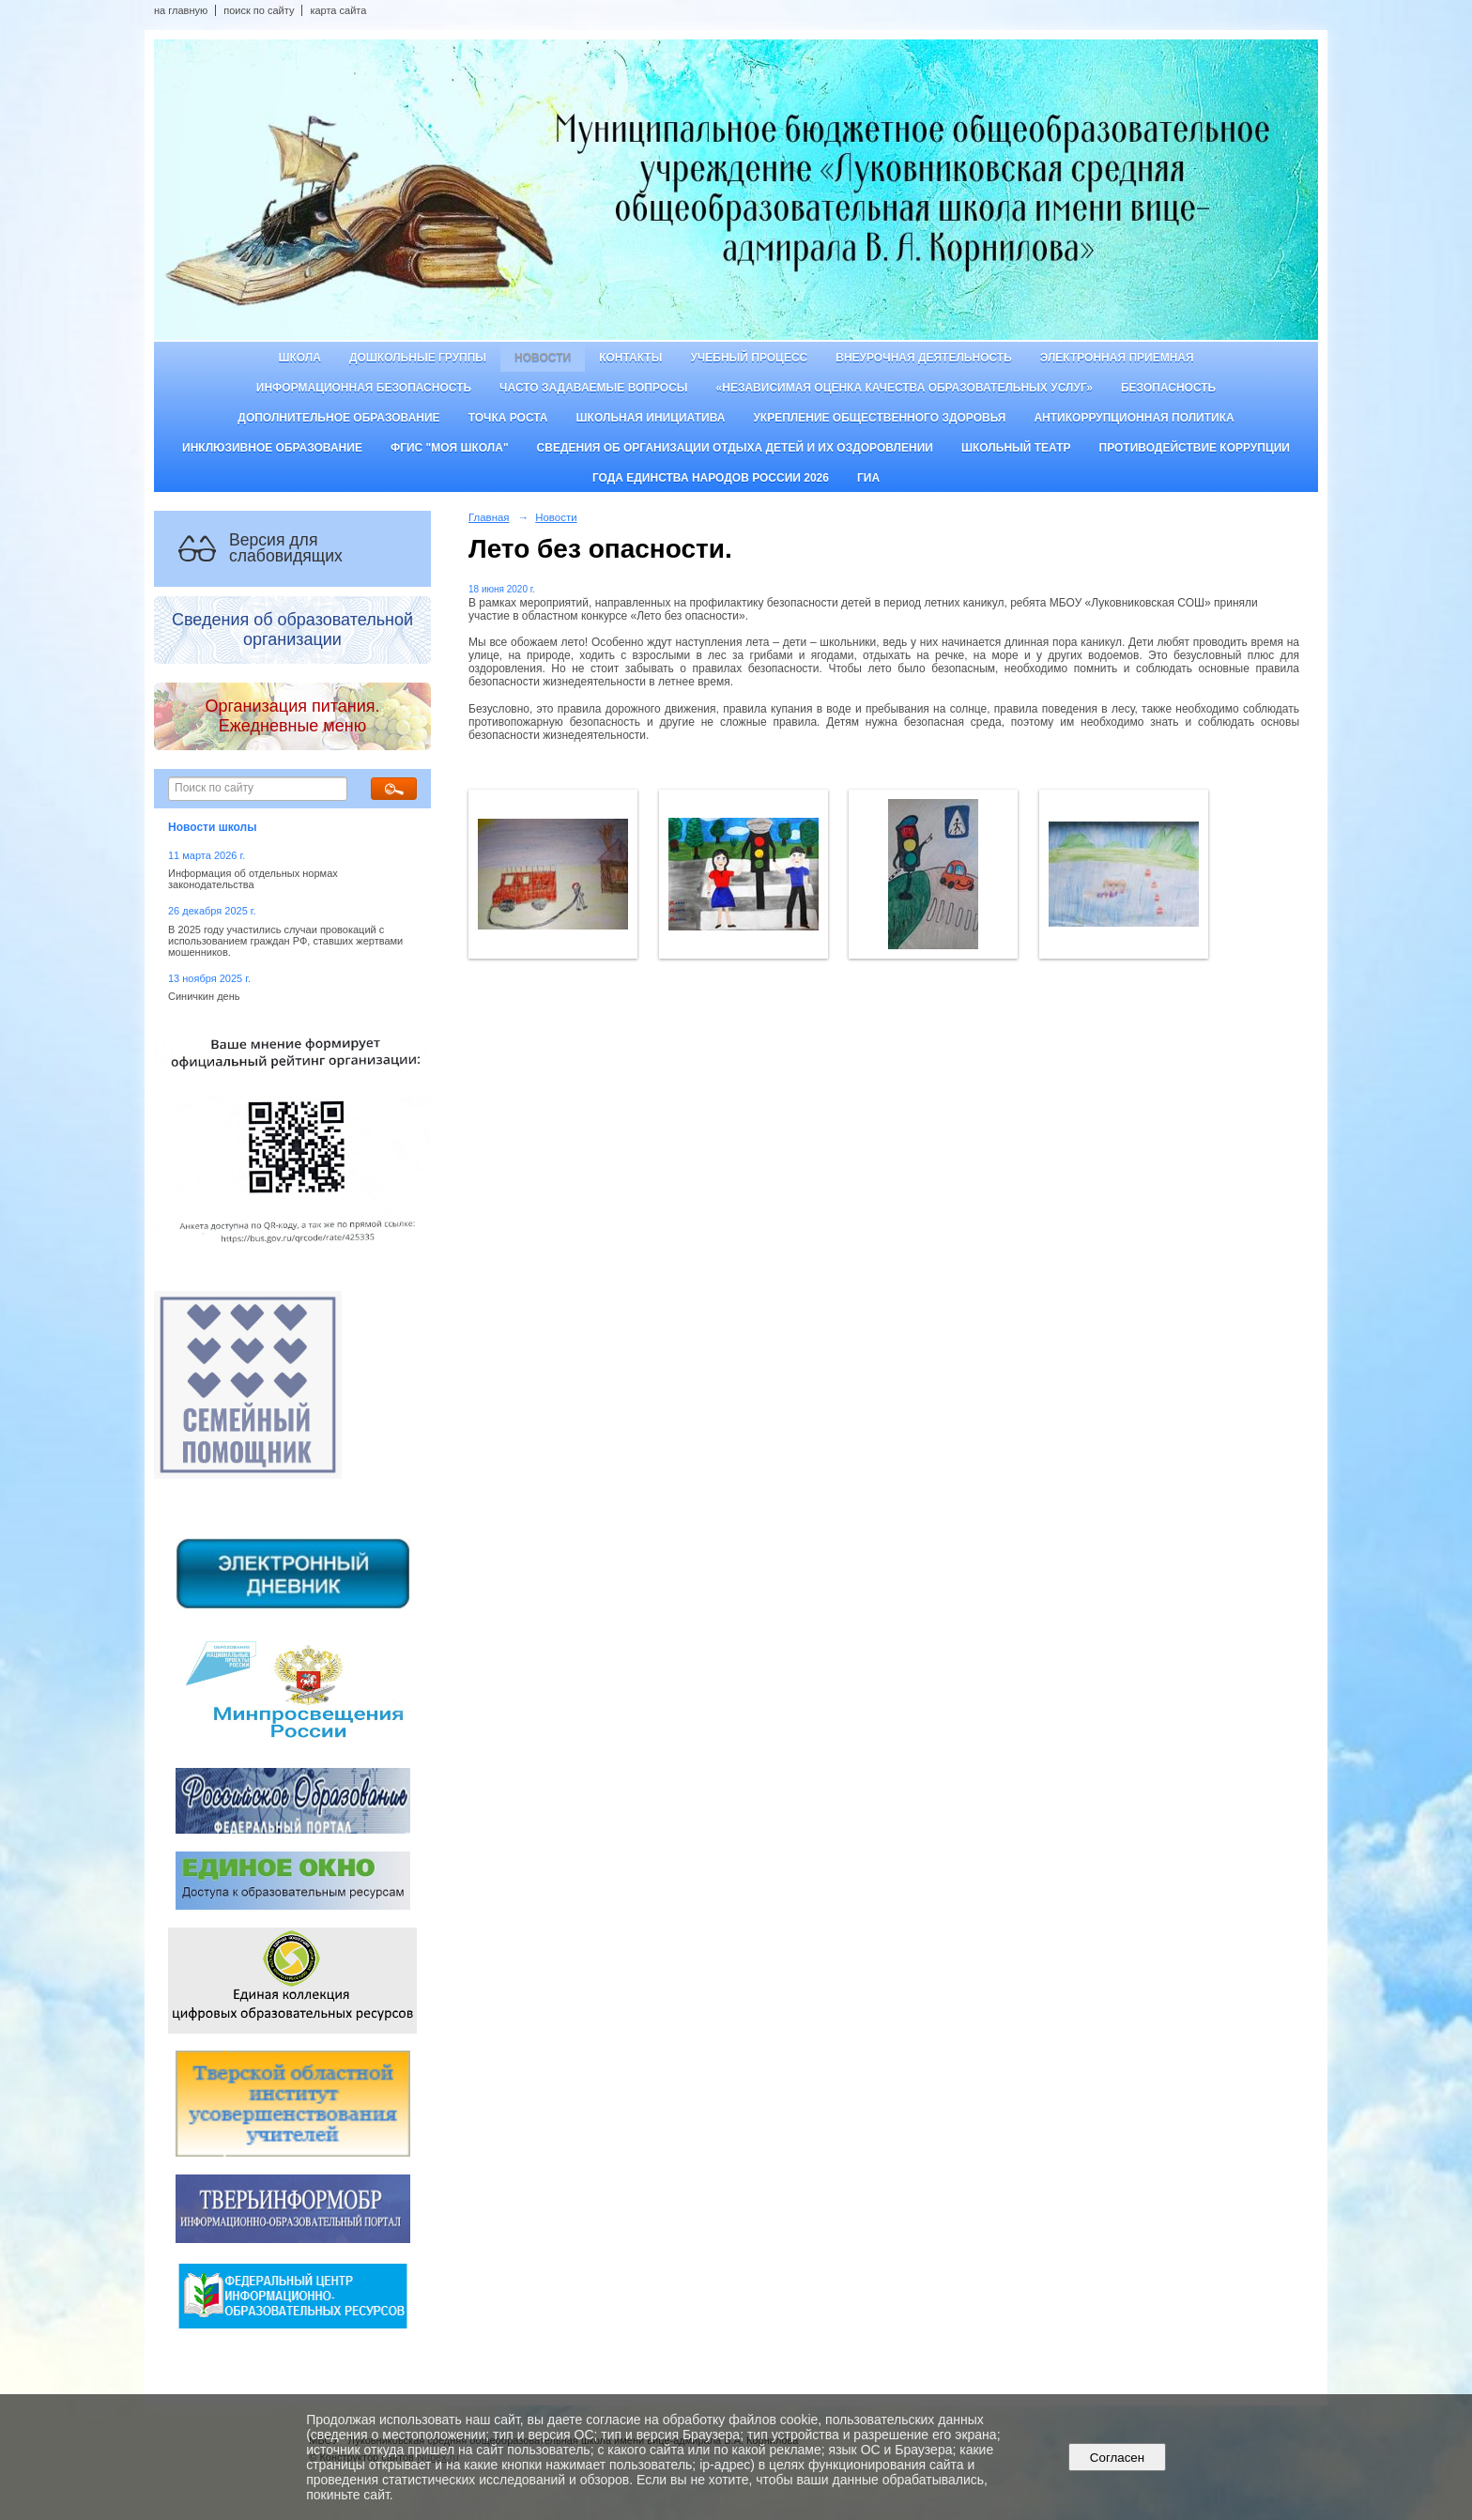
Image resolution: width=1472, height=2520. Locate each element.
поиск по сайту (258, 10)
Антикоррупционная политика (1134, 417)
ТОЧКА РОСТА (508, 417)
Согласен (1116, 2458)
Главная (489, 517)
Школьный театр (1016, 447)
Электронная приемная (1117, 357)
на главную (180, 10)
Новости (542, 357)
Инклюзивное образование (272, 447)
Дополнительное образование (338, 417)
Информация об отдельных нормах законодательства (253, 879)
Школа (299, 357)
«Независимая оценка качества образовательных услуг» (904, 387)
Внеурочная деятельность (924, 357)
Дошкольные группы (417, 357)
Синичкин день (203, 996)
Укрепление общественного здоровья (879, 417)
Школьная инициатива (651, 417)
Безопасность (1168, 387)
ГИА (868, 477)
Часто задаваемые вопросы (593, 387)
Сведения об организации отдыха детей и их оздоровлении (735, 447)
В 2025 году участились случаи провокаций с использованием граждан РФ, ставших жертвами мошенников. (285, 941)
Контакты (630, 357)
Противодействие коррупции (1194, 447)
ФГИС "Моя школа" (450, 447)
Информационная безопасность (363, 387)
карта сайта (338, 10)
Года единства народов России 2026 (710, 477)
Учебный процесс (748, 357)
